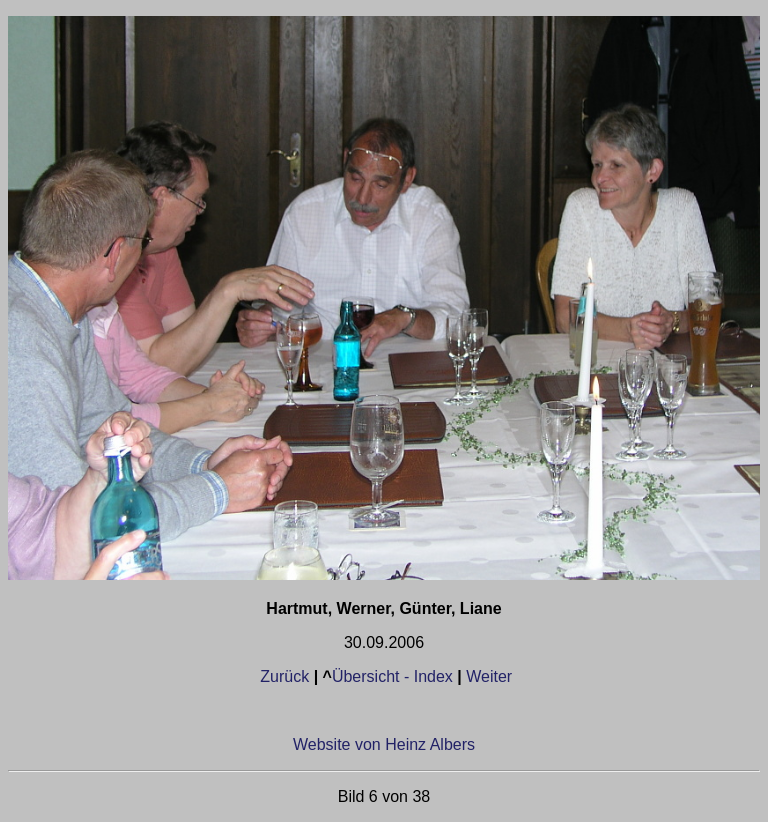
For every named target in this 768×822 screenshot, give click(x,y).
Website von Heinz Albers (384, 744)
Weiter (489, 676)
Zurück (286, 676)
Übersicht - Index (392, 676)
